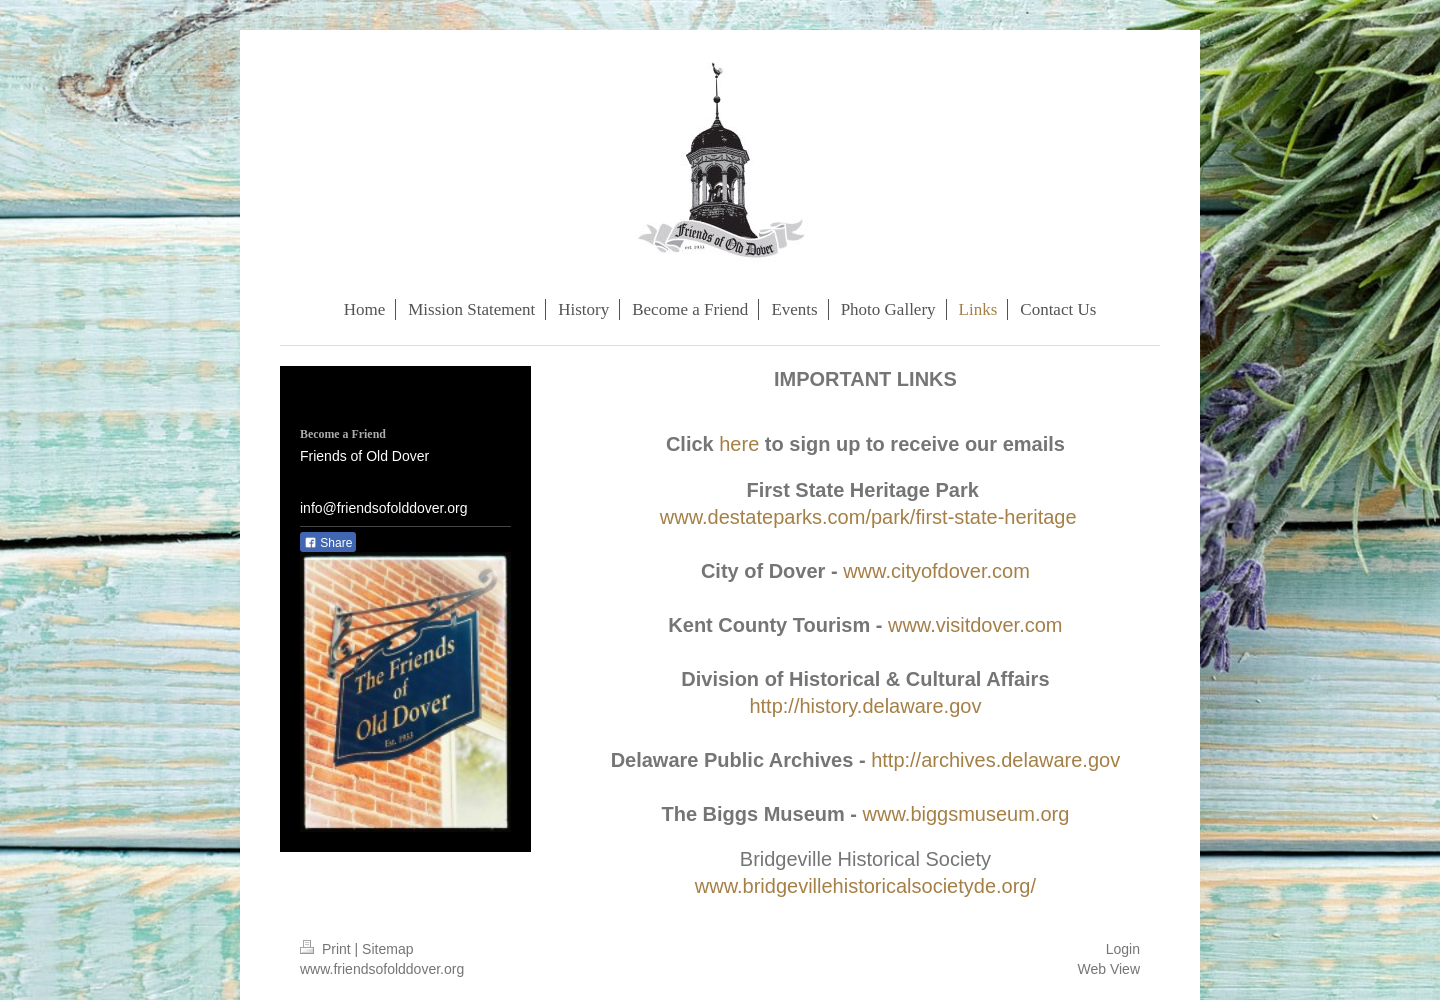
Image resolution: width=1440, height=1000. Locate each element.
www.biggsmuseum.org (966, 814)
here (739, 444)
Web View (1108, 969)
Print (327, 949)
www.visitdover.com (975, 625)
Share (328, 543)
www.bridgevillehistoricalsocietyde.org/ (865, 886)
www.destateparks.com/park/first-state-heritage (868, 517)
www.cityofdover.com (936, 571)
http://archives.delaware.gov (995, 760)
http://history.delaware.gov (865, 706)
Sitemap (387, 949)
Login (1123, 949)
